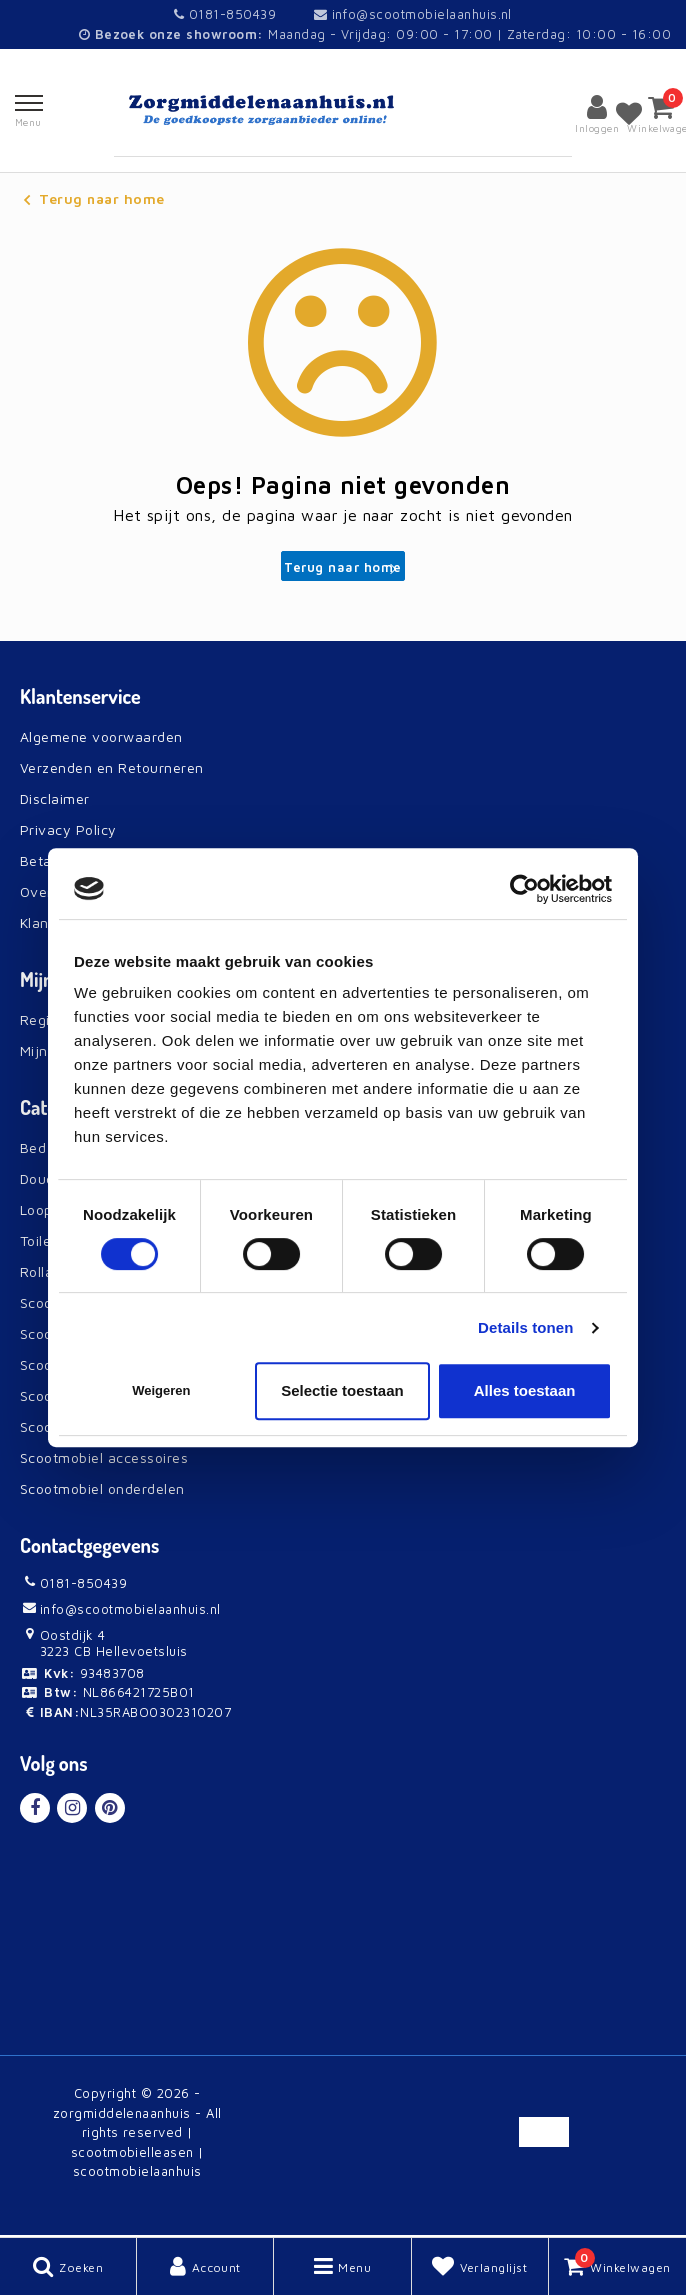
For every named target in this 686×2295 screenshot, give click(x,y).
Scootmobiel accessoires (104, 1457)
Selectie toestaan (342, 1390)
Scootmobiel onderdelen (102, 1488)
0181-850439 (225, 14)
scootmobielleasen (132, 2152)
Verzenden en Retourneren (112, 767)
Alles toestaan (525, 1390)
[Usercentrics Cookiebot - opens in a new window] (524, 889)
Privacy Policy (68, 829)
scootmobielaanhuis (137, 2171)
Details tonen (525, 1327)
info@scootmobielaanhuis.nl (413, 14)
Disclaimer (55, 798)
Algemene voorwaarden (101, 736)
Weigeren (161, 1390)
